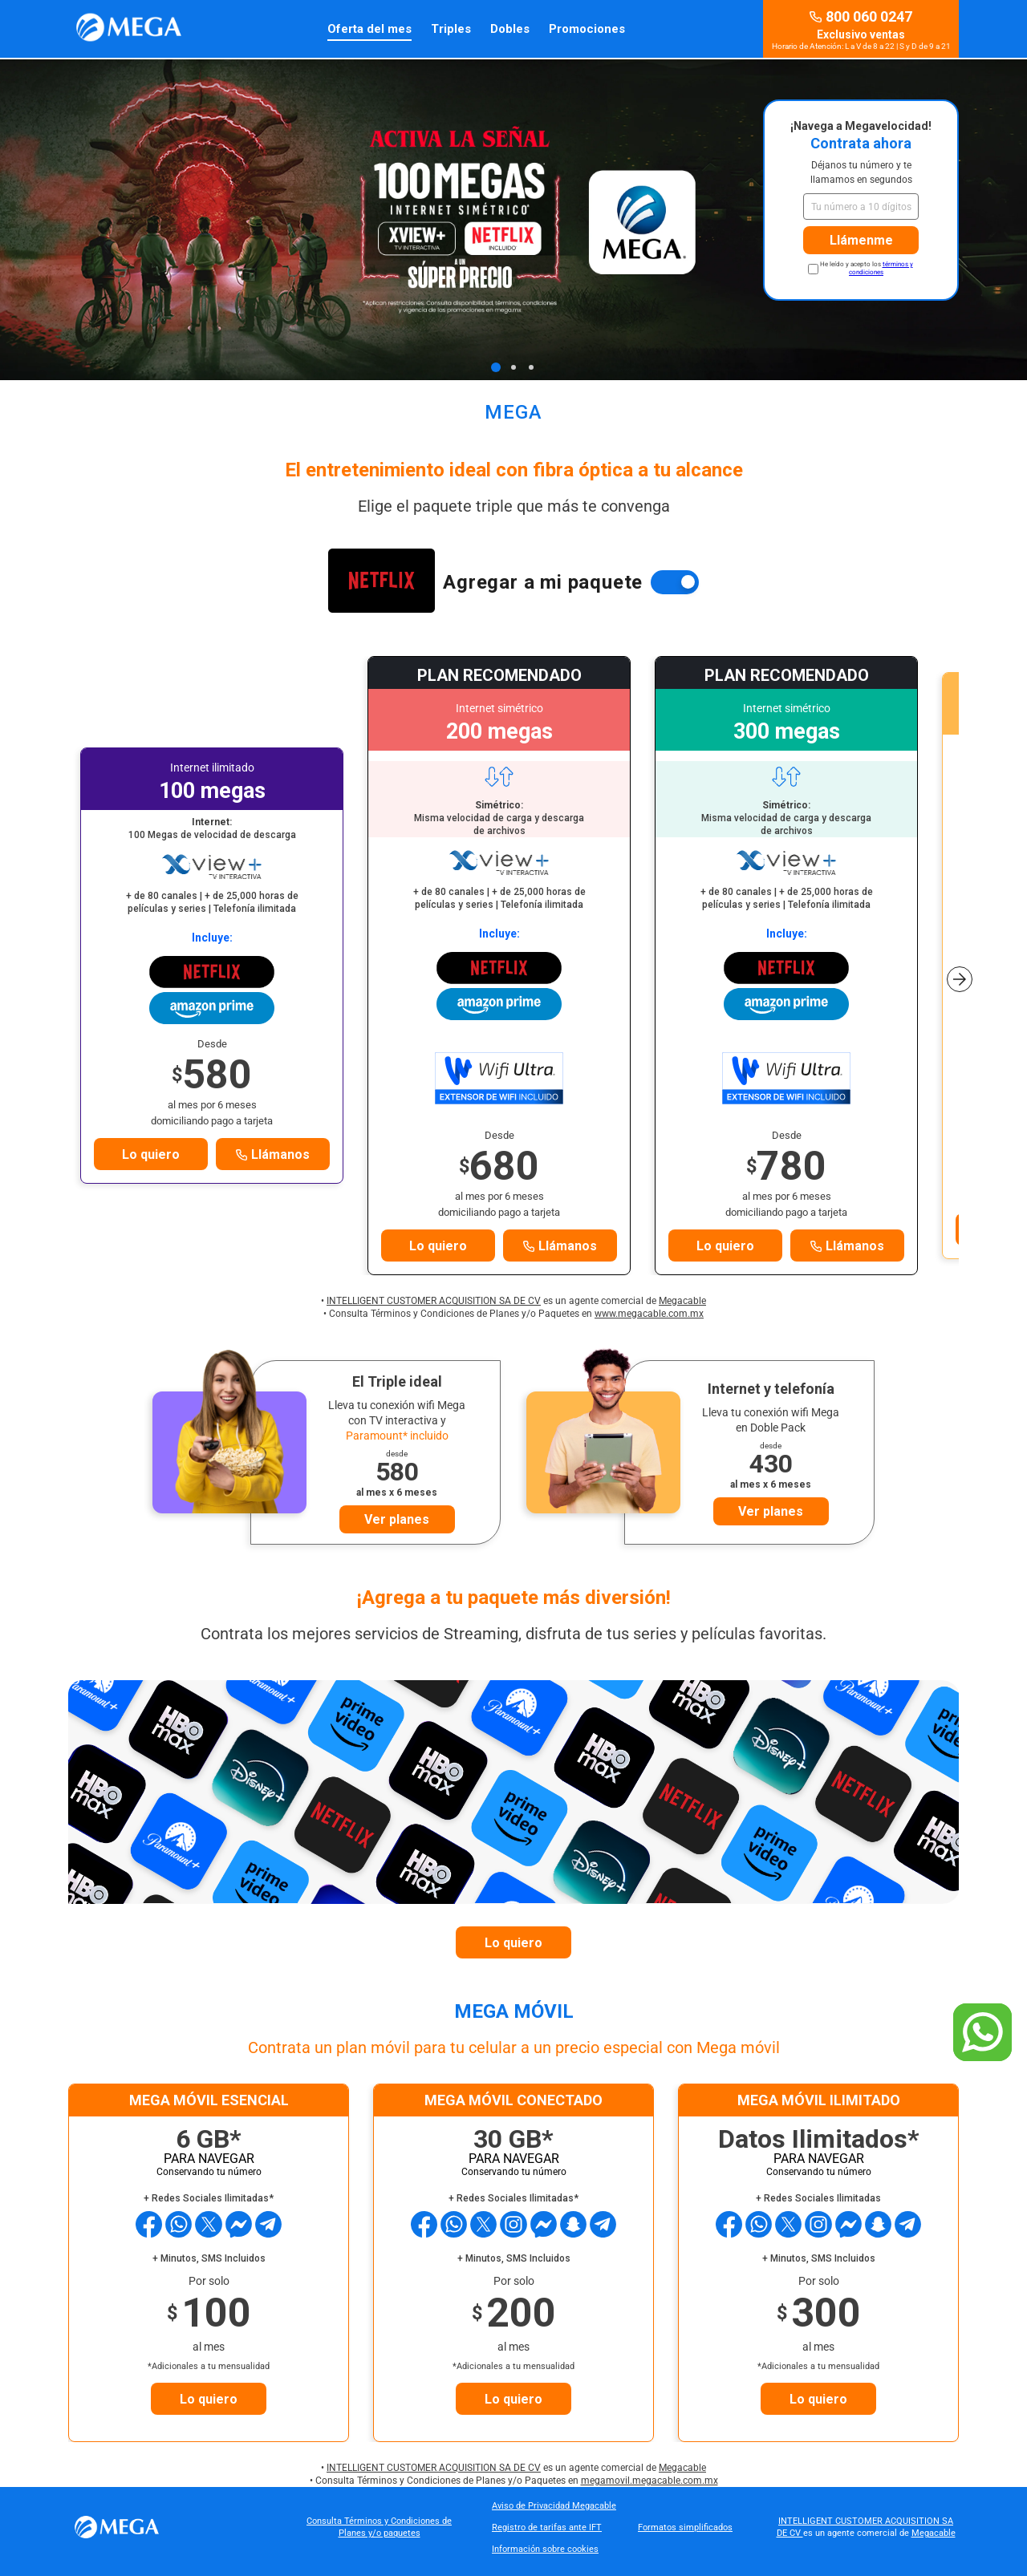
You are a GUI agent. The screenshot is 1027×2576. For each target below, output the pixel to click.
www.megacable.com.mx (649, 1313)
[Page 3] (531, 367)
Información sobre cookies (545, 2549)
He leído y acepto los (866, 268)
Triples (451, 29)
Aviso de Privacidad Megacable (554, 2506)
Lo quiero (151, 1154)
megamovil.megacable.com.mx (649, 2480)
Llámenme (861, 240)
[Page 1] (496, 367)
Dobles (510, 29)
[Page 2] (513, 367)
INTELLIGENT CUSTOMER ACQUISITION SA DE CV (434, 1300)
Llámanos (273, 1154)
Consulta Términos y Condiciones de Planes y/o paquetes (379, 2527)
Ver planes (396, 1519)
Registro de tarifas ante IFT (547, 2527)
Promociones (587, 29)
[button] (959, 968)
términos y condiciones (881, 268)
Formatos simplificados (685, 2527)
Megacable (682, 1300)
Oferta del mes (369, 29)
